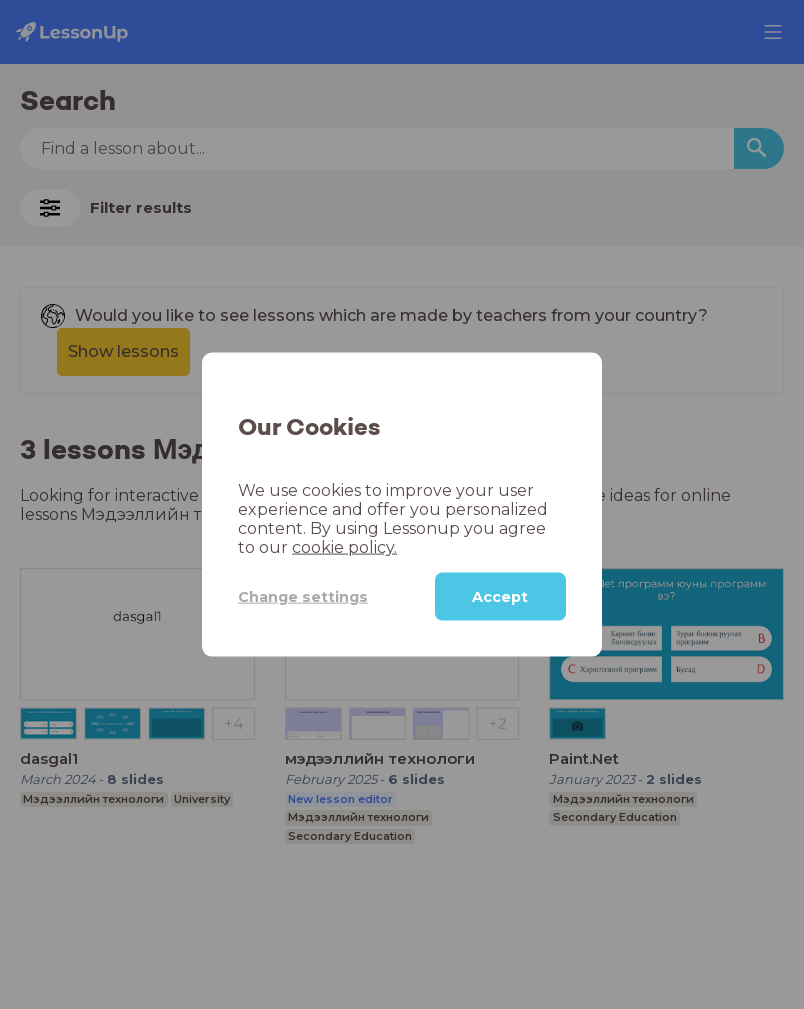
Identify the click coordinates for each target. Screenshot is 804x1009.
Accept (500, 597)
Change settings (303, 596)
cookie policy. (344, 547)
